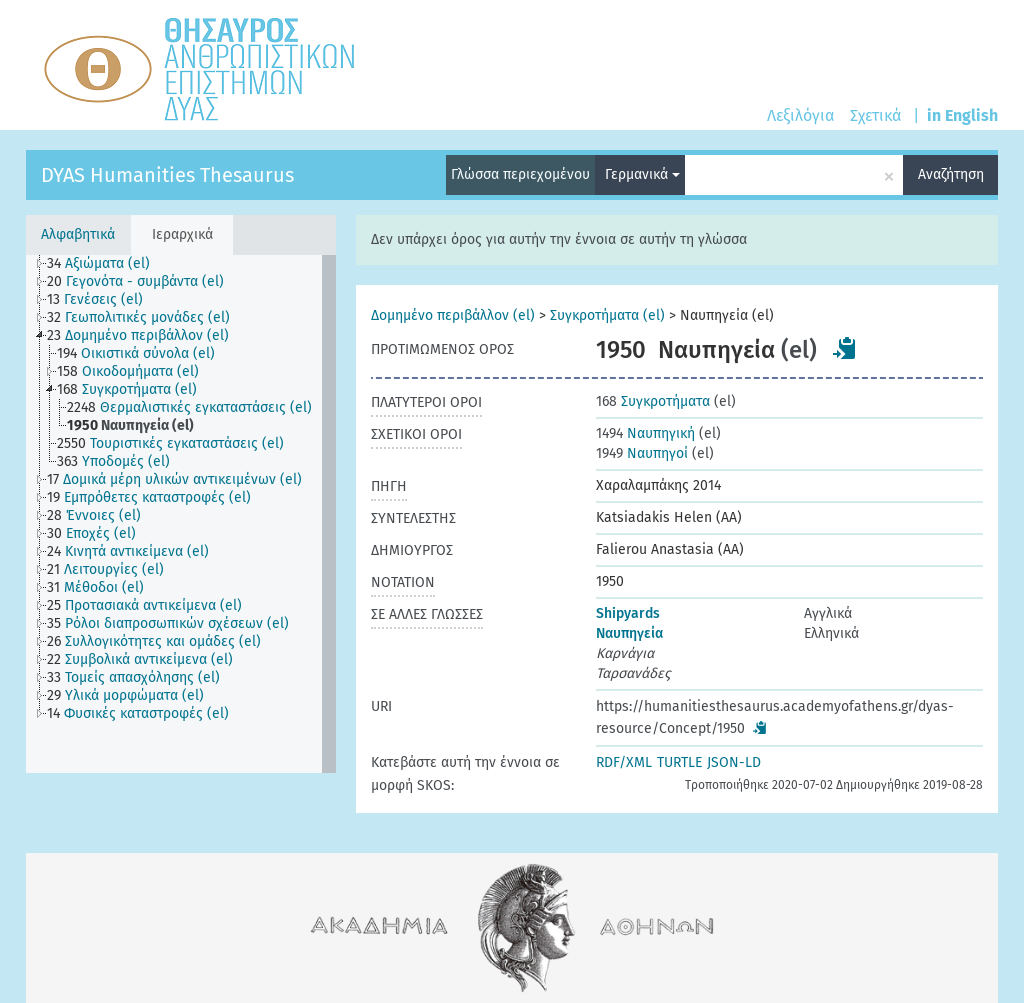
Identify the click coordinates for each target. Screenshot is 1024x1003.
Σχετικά (875, 115)
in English (962, 115)
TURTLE (679, 762)
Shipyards (628, 613)
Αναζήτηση (951, 174)
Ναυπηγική (645, 433)
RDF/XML (624, 762)
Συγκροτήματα (653, 401)
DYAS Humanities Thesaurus (167, 175)
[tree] (181, 514)
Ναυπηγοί (642, 453)
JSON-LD (734, 762)
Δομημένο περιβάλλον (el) (453, 315)
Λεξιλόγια (800, 115)
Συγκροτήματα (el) (607, 315)
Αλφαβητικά (78, 234)
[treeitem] (107, 264)
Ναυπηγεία (629, 633)
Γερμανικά (642, 174)
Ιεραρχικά (182, 234)
